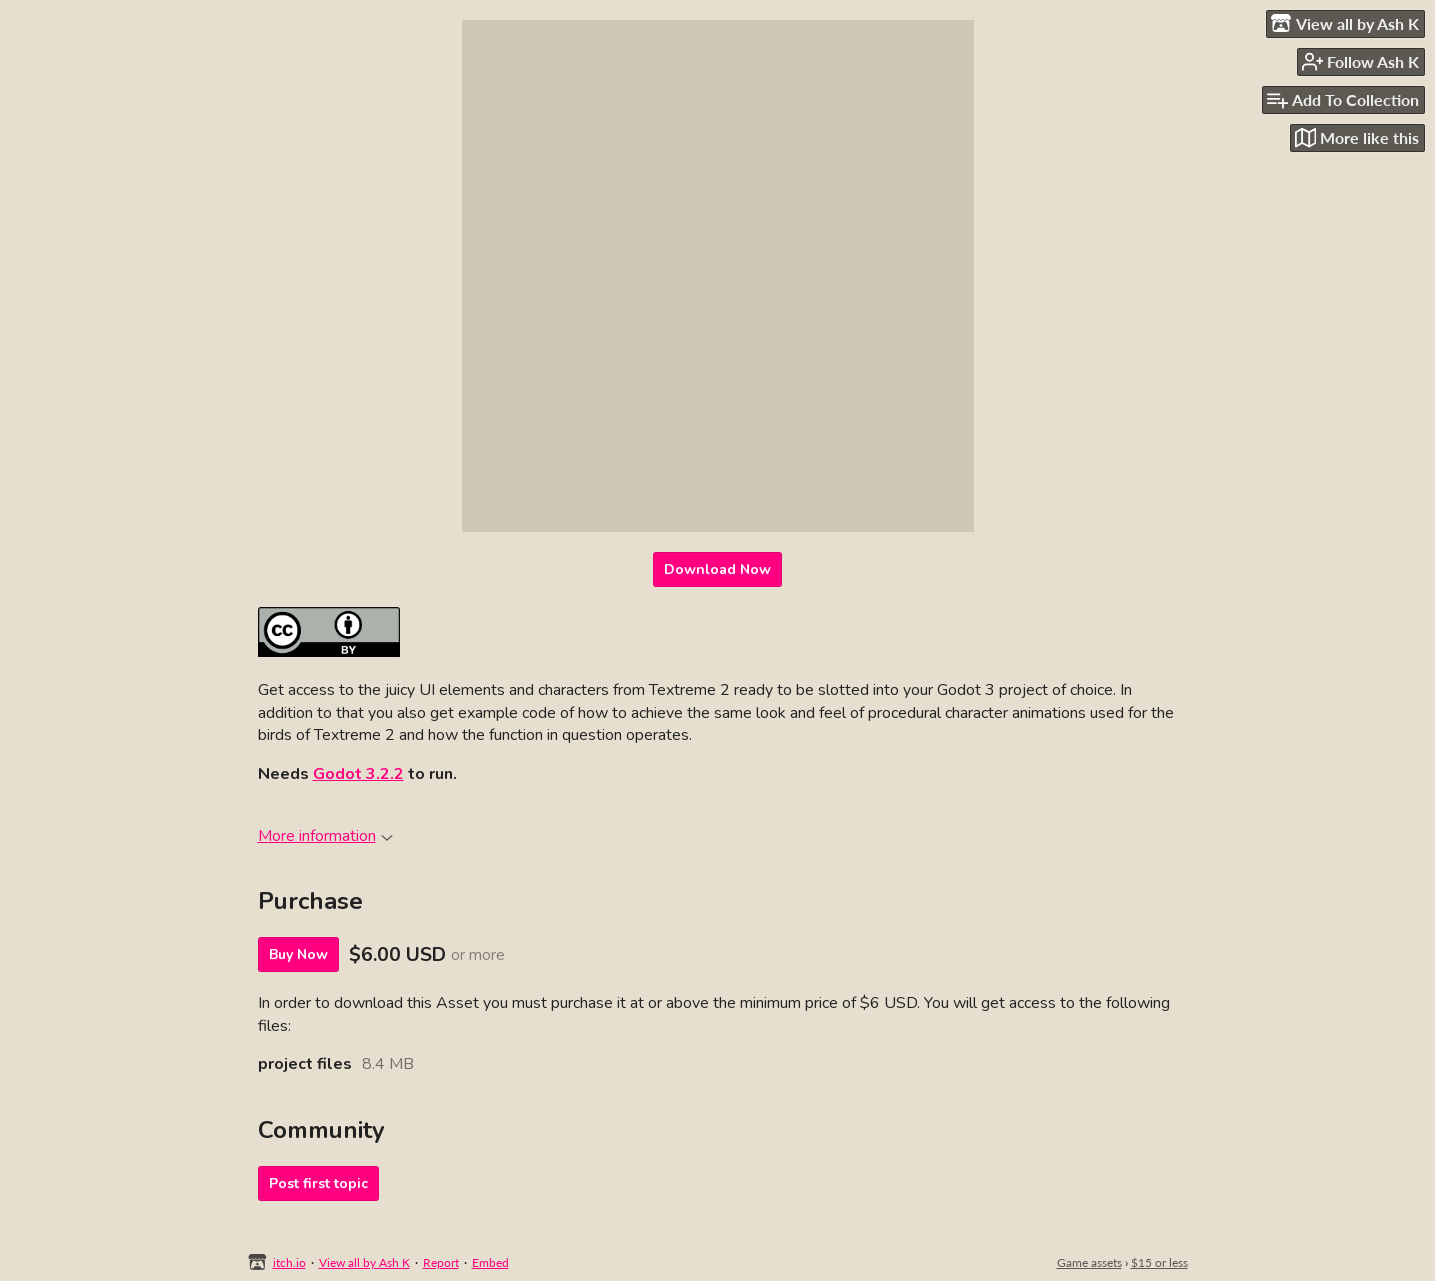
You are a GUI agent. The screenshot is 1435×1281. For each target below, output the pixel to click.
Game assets (1089, 1262)
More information (325, 836)
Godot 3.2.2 (358, 774)
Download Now (717, 569)
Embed (490, 1262)
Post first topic (318, 1183)
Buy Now (298, 954)
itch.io (289, 1262)
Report (441, 1262)
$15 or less (1159, 1262)
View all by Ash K (364, 1262)
